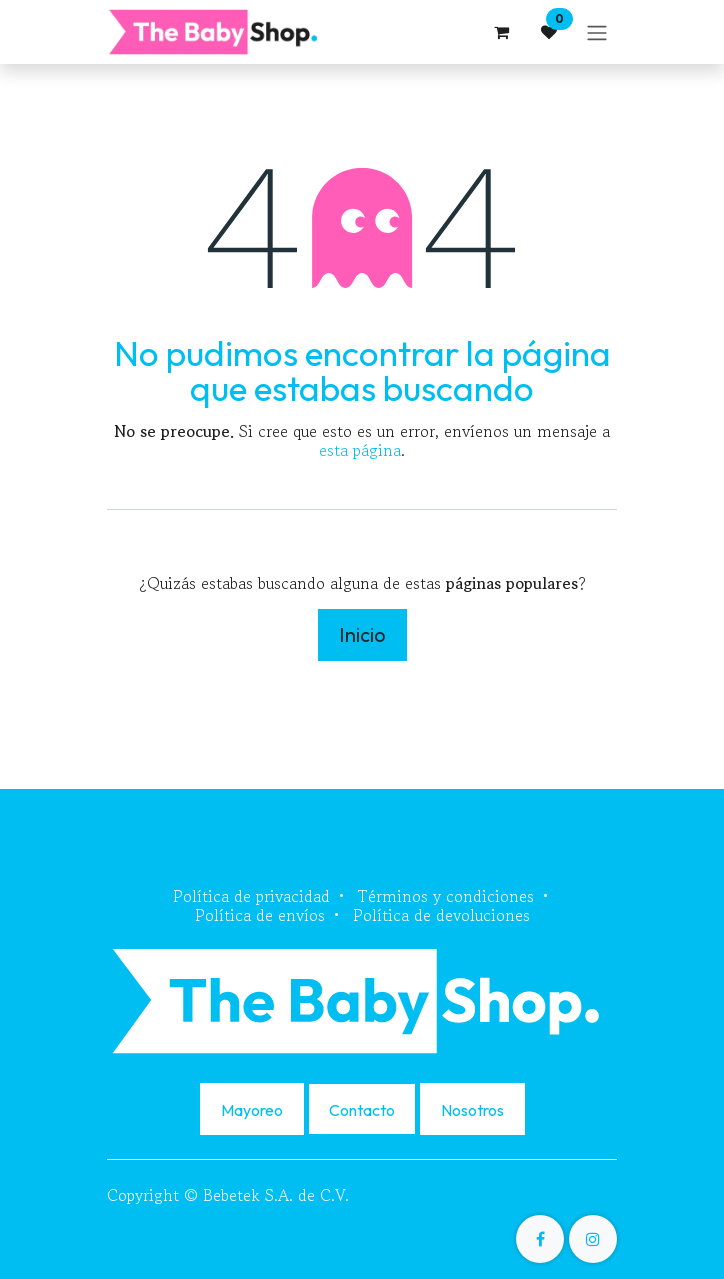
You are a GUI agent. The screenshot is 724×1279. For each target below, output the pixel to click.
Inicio (362, 634)
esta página (360, 450)
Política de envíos (260, 915)
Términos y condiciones (446, 896)
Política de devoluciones (441, 915)
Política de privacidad (251, 896)
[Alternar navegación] (597, 32)
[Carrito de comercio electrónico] (501, 32)
